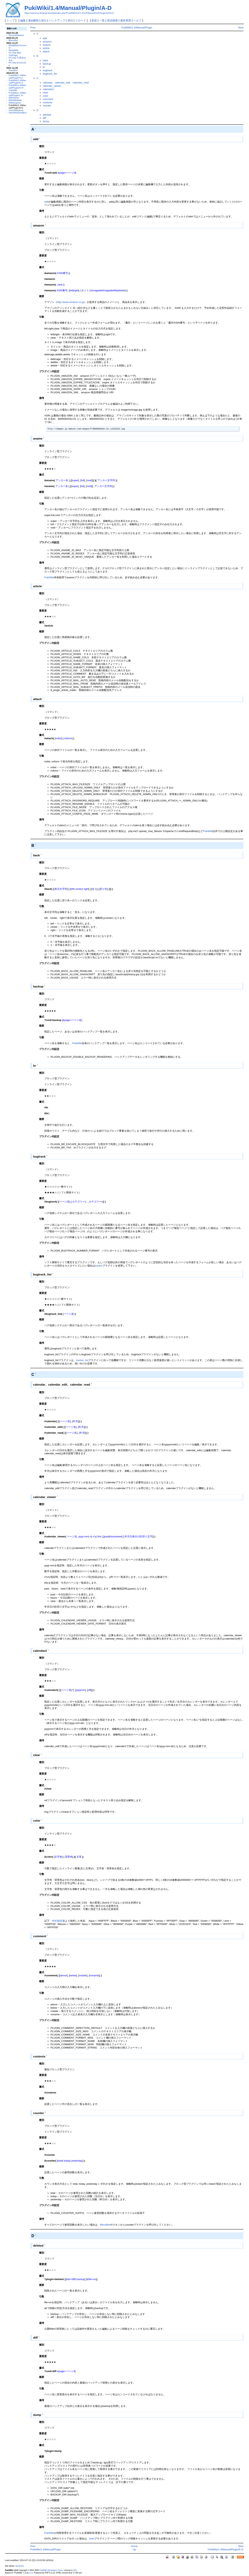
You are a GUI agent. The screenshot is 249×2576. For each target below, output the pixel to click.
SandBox (13, 70)
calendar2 (48, 89)
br (44, 67)
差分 (43, 20)
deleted (47, 114)
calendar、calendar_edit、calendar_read (66, 82)
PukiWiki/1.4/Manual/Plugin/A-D (68, 8)
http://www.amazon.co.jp (70, 302)
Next (241, 27)
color (45, 95)
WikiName (14, 97)
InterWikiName (16, 110)
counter (47, 105)
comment (48, 99)
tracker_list (82, 1360)
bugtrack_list (50, 73)
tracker (99, 1265)
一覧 (102, 20)
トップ (11, 20)
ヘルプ (137, 20)
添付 (70, 20)
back (45, 60)
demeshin (19, 2566)
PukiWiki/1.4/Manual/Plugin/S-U (17, 81)
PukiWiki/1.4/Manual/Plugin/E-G (226, 2549)
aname (47, 44)
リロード (80, 20)
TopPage (13, 55)
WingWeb (13, 50)
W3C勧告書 (58, 1920)
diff (44, 118)
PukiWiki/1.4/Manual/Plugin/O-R (17, 86)
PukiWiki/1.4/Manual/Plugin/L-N (17, 94)
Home (134, 2546)
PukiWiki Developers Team (51, 2570)
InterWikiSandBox (18, 112)
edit (46, 201)
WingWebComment (17, 46)
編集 (23, 20)
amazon (47, 41)
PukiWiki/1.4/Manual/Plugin (137, 27)
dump (46, 121)
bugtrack (48, 70)
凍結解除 (33, 20)
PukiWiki (49, 577)
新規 (94, 20)
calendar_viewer (52, 85)
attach (46, 51)
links (91, 2538)
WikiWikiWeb (15, 100)
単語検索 (112, 20)
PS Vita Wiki (15, 52)
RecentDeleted (16, 35)
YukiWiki (13, 90)
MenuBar (13, 40)
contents (47, 102)
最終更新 (125, 20)
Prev (33, 27)
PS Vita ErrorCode (17, 63)
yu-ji (31, 2573)
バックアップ (57, 20)
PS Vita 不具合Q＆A (17, 58)
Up (134, 2549)
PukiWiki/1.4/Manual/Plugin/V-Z (17, 76)
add (45, 38)
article (46, 48)
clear (45, 92)
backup (47, 63)
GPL (75, 2570)
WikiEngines (15, 102)
